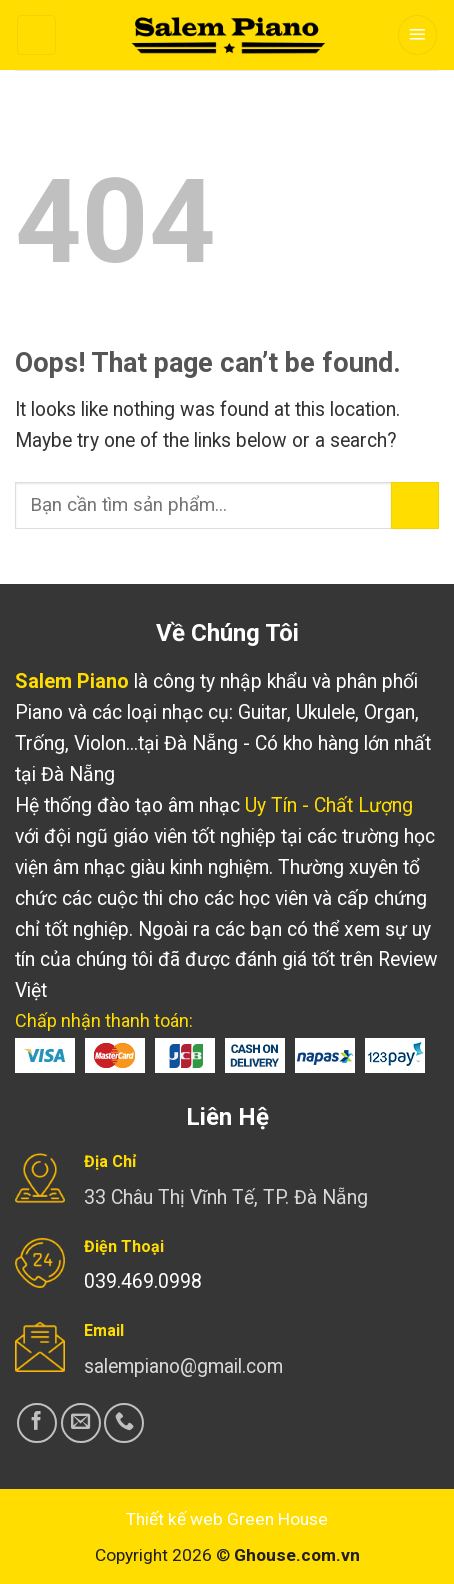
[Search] (36, 34)
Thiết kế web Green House (227, 1519)
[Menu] (417, 34)
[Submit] (415, 505)
